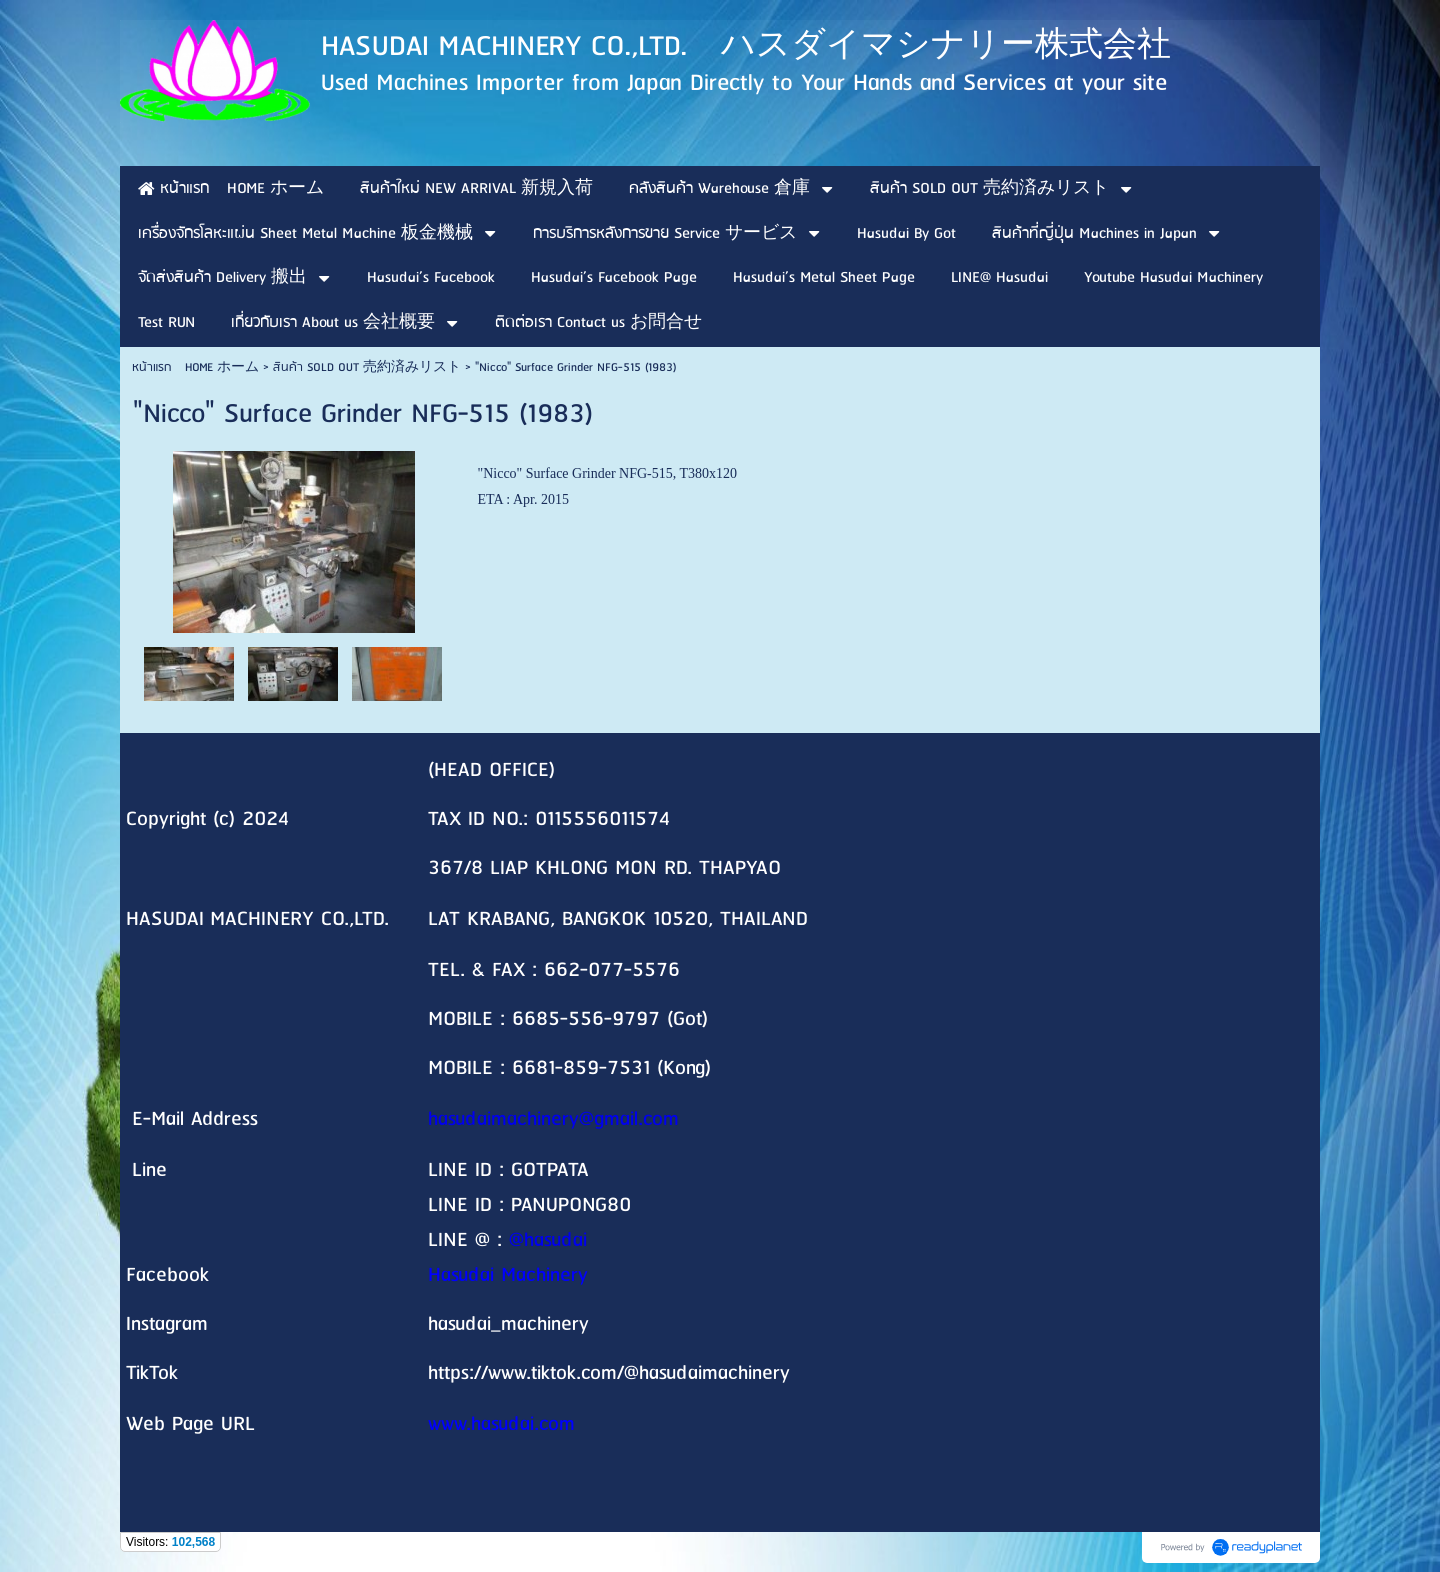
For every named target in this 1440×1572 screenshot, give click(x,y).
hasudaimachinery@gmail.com (553, 1119)
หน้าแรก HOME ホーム (195, 367)
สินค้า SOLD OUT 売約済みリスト (367, 367)
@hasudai (548, 1240)
